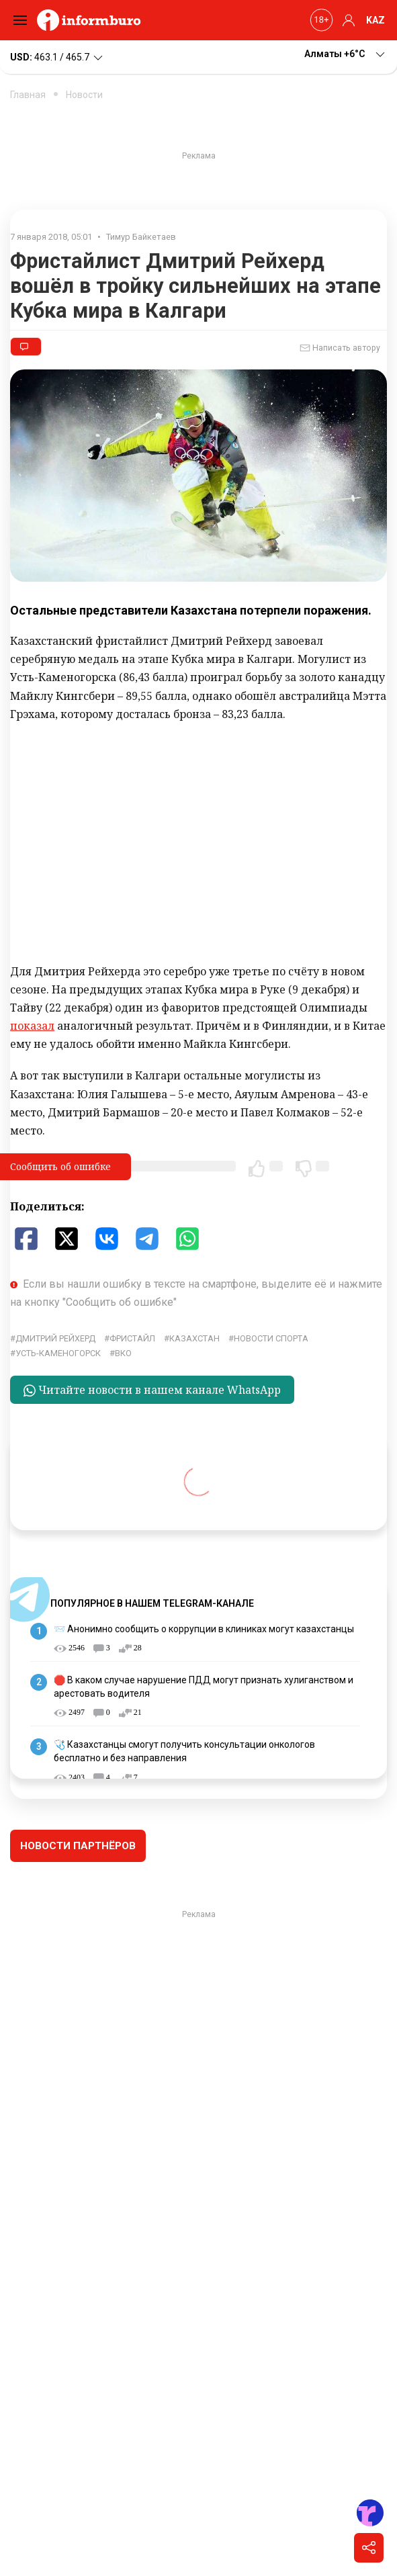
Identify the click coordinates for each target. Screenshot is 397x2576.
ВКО (123, 1353)
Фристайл (132, 1338)
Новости (84, 94)
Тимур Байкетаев (141, 237)
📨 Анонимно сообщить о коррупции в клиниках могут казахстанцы (204, 1629)
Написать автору (340, 348)
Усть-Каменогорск (58, 1353)
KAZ (375, 20)
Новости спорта (271, 1338)
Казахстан (194, 1338)
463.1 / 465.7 (57, 57)
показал (32, 1025)
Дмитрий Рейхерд (55, 1338)
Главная (28, 94)
